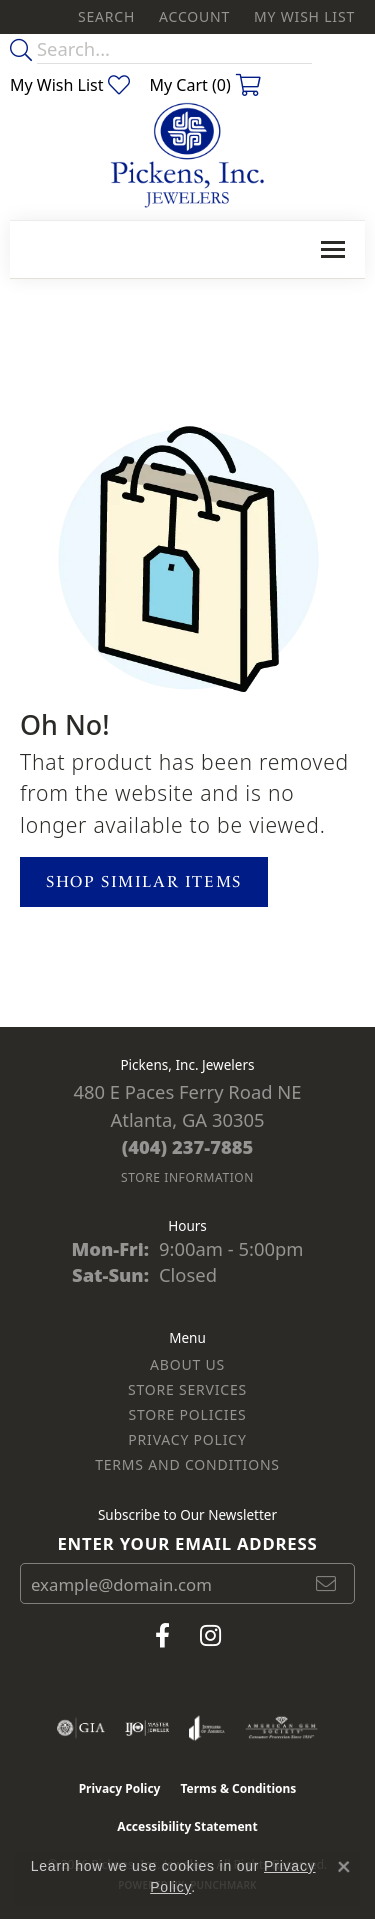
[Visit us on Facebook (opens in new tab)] (162, 1636)
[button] (104, 17)
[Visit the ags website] (282, 1728)
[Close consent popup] (344, 1867)
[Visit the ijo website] (147, 1728)
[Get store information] (187, 1177)
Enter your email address (187, 1543)
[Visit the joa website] (206, 1728)
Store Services (187, 1389)
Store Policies (187, 1414)
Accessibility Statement (187, 1826)
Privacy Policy (187, 1439)
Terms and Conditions (187, 1464)
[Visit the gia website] (81, 1728)
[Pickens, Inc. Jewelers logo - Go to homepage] (187, 156)
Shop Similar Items (144, 881)
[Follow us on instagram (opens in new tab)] (210, 1636)
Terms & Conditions (238, 1788)
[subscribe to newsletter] (327, 1584)
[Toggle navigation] (333, 249)
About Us (187, 1364)
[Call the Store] (188, 1146)
